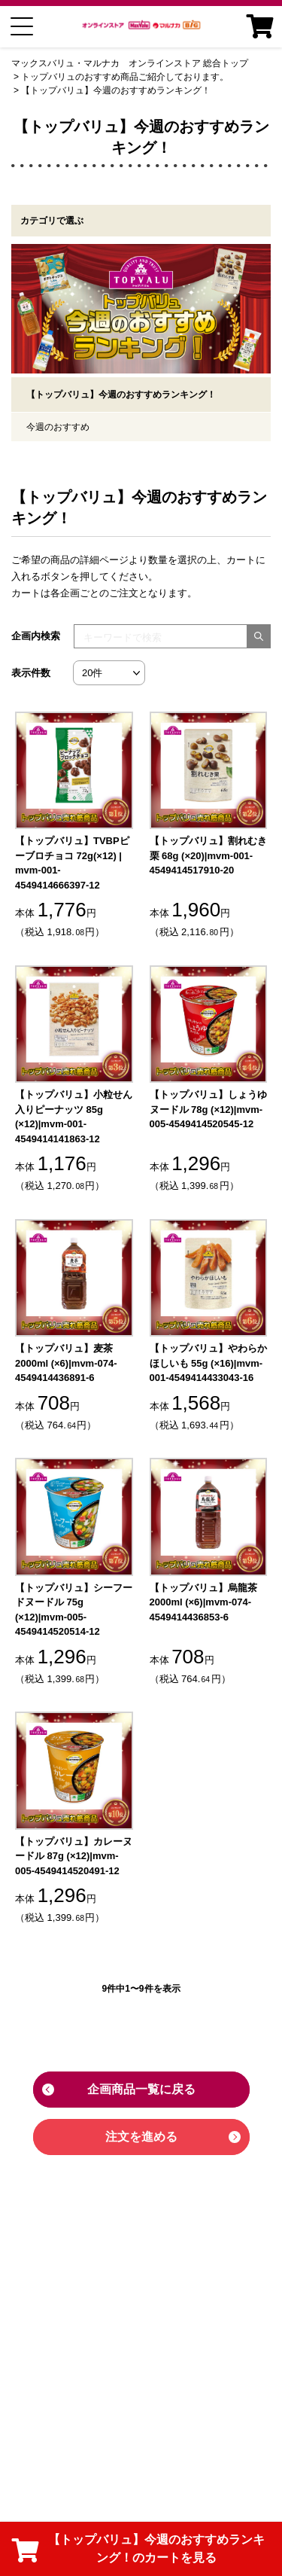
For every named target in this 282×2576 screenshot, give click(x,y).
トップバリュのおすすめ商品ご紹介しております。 (125, 77)
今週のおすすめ (57, 427)
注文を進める (141, 2136)
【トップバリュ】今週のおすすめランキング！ (116, 90)
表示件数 (30, 672)
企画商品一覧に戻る (141, 2089)
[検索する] (259, 636)
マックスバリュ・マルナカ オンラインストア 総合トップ (129, 63)
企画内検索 (35, 636)
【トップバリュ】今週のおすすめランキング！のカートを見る (138, 2548)
